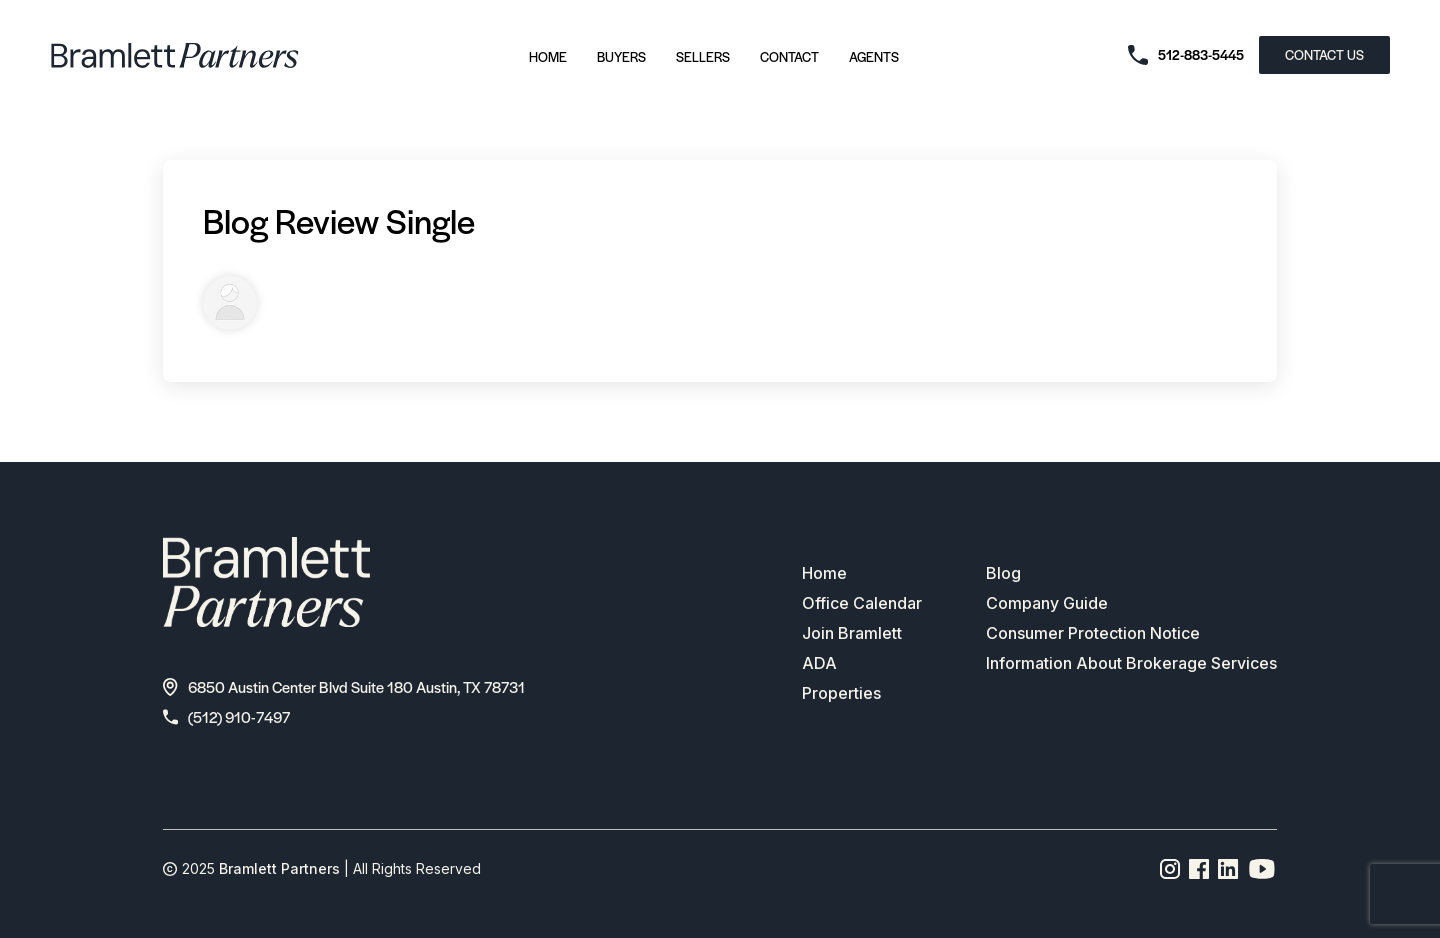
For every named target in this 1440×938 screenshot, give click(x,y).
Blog (1003, 573)
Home (548, 56)
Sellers (703, 56)
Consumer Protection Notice (1093, 633)
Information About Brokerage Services (1131, 663)
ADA (819, 663)
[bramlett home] (175, 55)
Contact (789, 56)
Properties (841, 693)
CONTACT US (1324, 54)
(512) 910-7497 (226, 716)
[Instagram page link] (1170, 869)
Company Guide (1047, 603)
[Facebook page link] (1199, 869)
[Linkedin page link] (1228, 869)
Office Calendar (862, 603)
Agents (874, 56)
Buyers (621, 56)
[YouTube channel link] (1262, 869)
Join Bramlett (852, 633)
